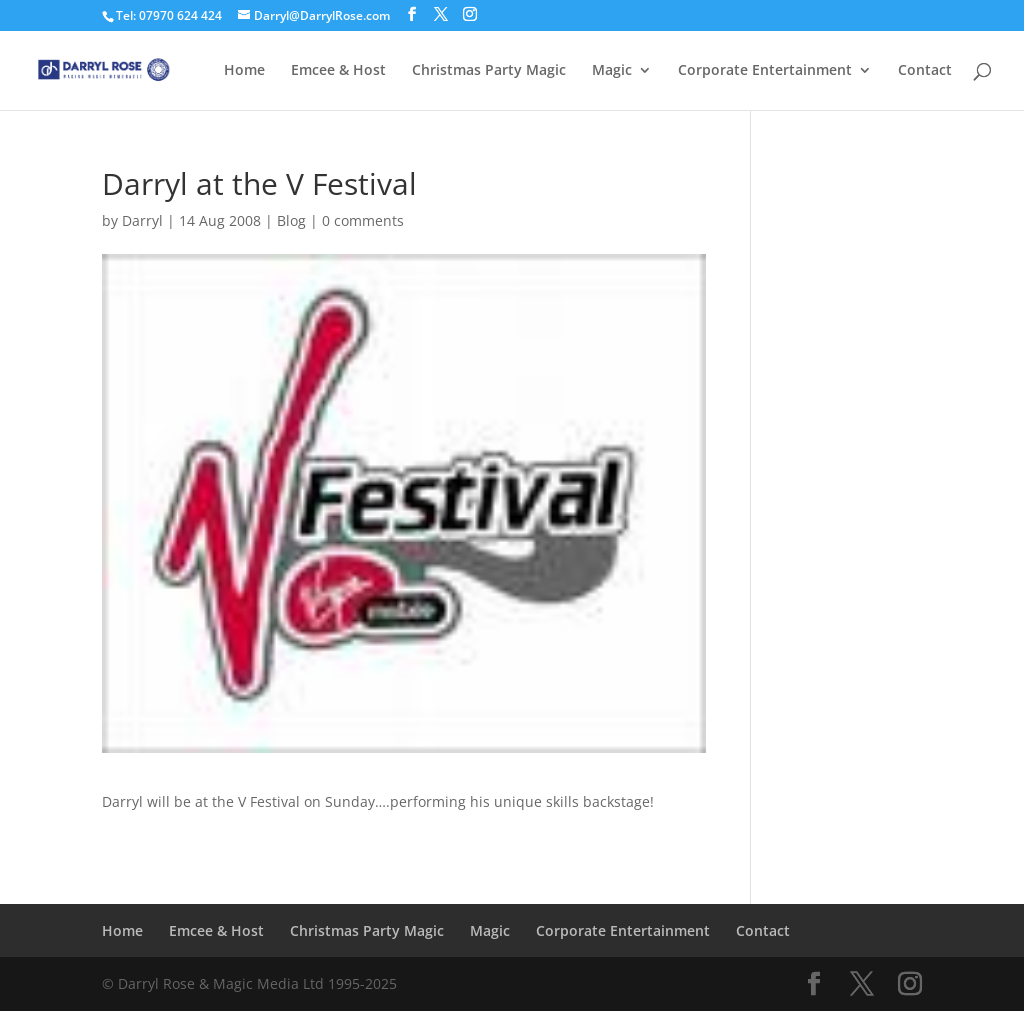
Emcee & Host (338, 71)
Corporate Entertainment (765, 71)
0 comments (363, 220)
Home (244, 71)
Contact (925, 71)
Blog (291, 220)
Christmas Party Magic (489, 71)
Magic (612, 71)
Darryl (142, 220)
